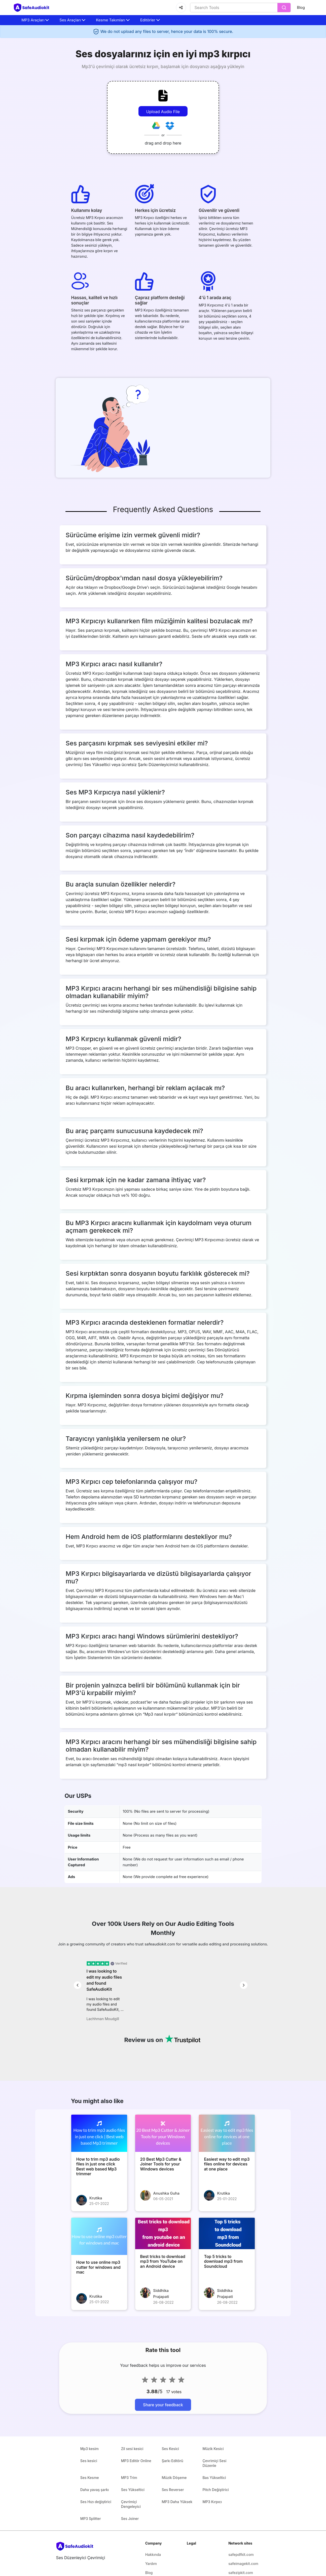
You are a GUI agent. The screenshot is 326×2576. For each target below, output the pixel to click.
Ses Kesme (89, 2477)
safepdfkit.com (241, 2554)
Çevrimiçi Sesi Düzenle (214, 2463)
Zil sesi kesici (132, 2449)
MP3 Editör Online (136, 2461)
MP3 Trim (129, 2477)
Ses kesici (88, 2461)
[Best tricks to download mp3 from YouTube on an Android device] (163, 2233)
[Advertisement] (30, 120)
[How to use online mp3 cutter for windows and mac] (99, 2236)
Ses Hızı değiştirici (95, 2502)
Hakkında (153, 2554)
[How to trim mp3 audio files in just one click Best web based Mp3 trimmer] (99, 2133)
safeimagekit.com (243, 2563)
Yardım (151, 2563)
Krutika (95, 2198)
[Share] (181, 8)
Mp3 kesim (89, 2449)
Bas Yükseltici (214, 2477)
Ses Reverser (173, 2490)
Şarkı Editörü (172, 2461)
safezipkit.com (240, 2572)
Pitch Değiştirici (215, 2490)
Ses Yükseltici (132, 2490)
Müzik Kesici (213, 2449)
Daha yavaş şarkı (94, 2490)
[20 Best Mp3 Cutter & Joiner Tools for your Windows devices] (163, 2133)
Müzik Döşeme (174, 2477)
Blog (301, 7)
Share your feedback (163, 2404)
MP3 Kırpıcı (212, 2502)
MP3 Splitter (90, 2518)
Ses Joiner (130, 2518)
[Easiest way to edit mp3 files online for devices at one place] (227, 2133)
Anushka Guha (166, 2193)
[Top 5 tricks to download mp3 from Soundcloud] (227, 2233)
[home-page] (32, 7)
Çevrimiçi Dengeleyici (131, 2504)
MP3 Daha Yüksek (177, 2502)
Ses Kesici (170, 2449)
